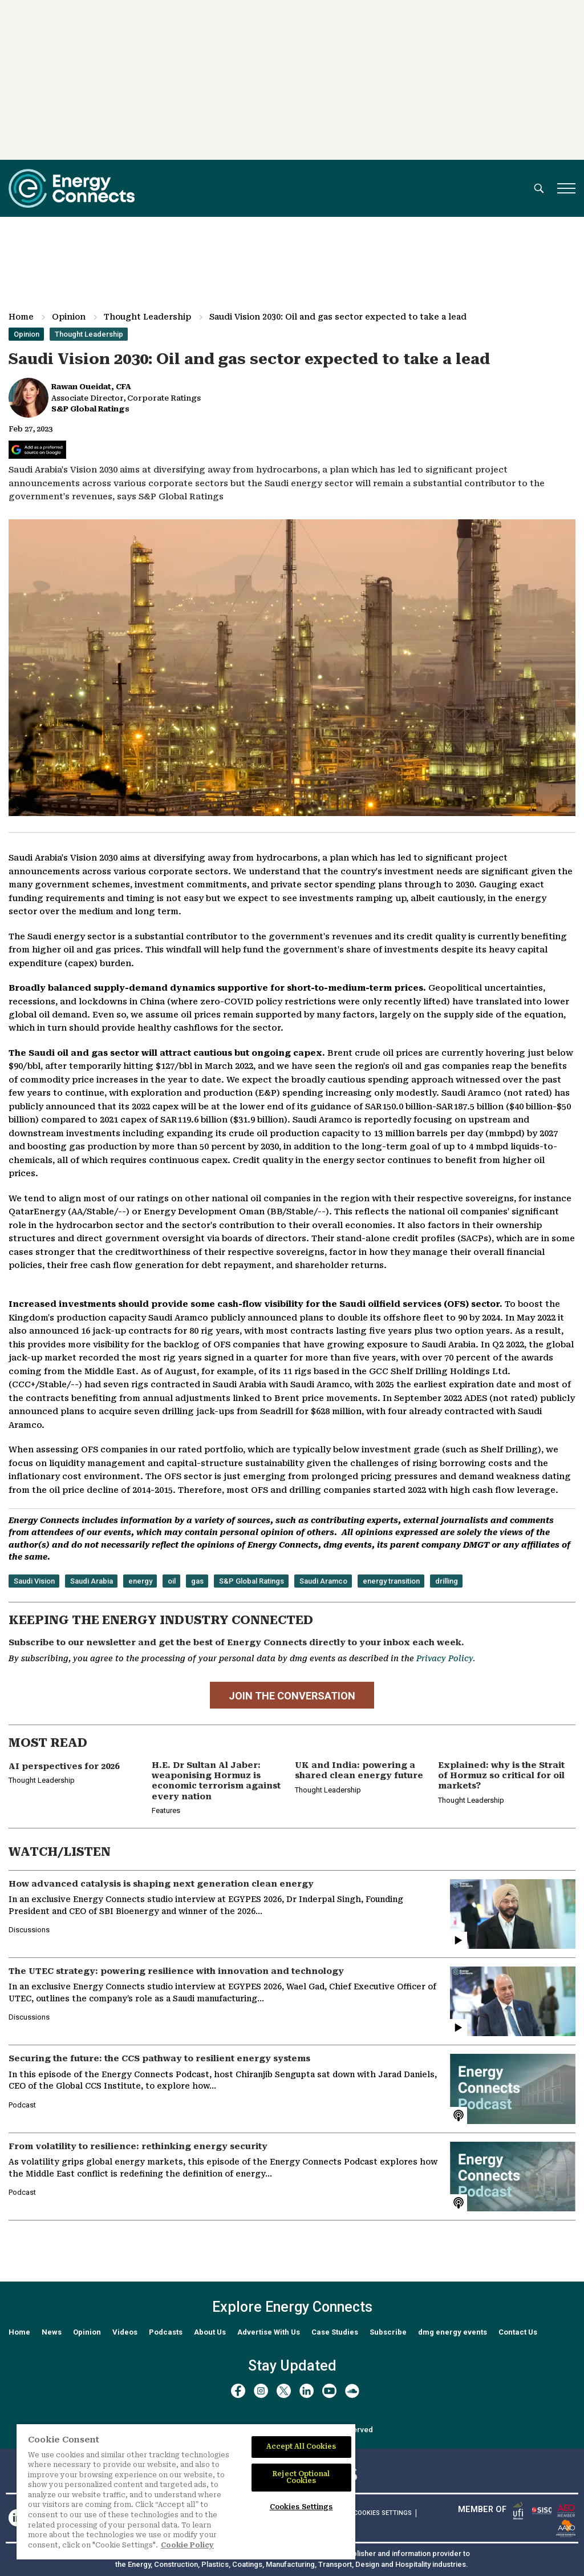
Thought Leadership (147, 316)
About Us (210, 2332)
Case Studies (334, 2332)
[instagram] (261, 2391)
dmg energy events (452, 2332)
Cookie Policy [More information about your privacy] (187, 2545)
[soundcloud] (352, 2391)
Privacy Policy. (445, 1658)
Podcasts (165, 2332)
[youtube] (329, 2391)
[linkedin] (306, 2391)
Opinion (69, 316)
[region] (186, 2491)
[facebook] (238, 2391)
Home (21, 316)
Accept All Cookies (301, 2446)
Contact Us (517, 2332)
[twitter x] (284, 2391)
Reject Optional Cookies (301, 2477)
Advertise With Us (268, 2332)
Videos (124, 2332)
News (52, 2332)
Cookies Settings (383, 2513)
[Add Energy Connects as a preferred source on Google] (37, 450)
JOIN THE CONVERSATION (292, 1696)
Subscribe (388, 2332)
